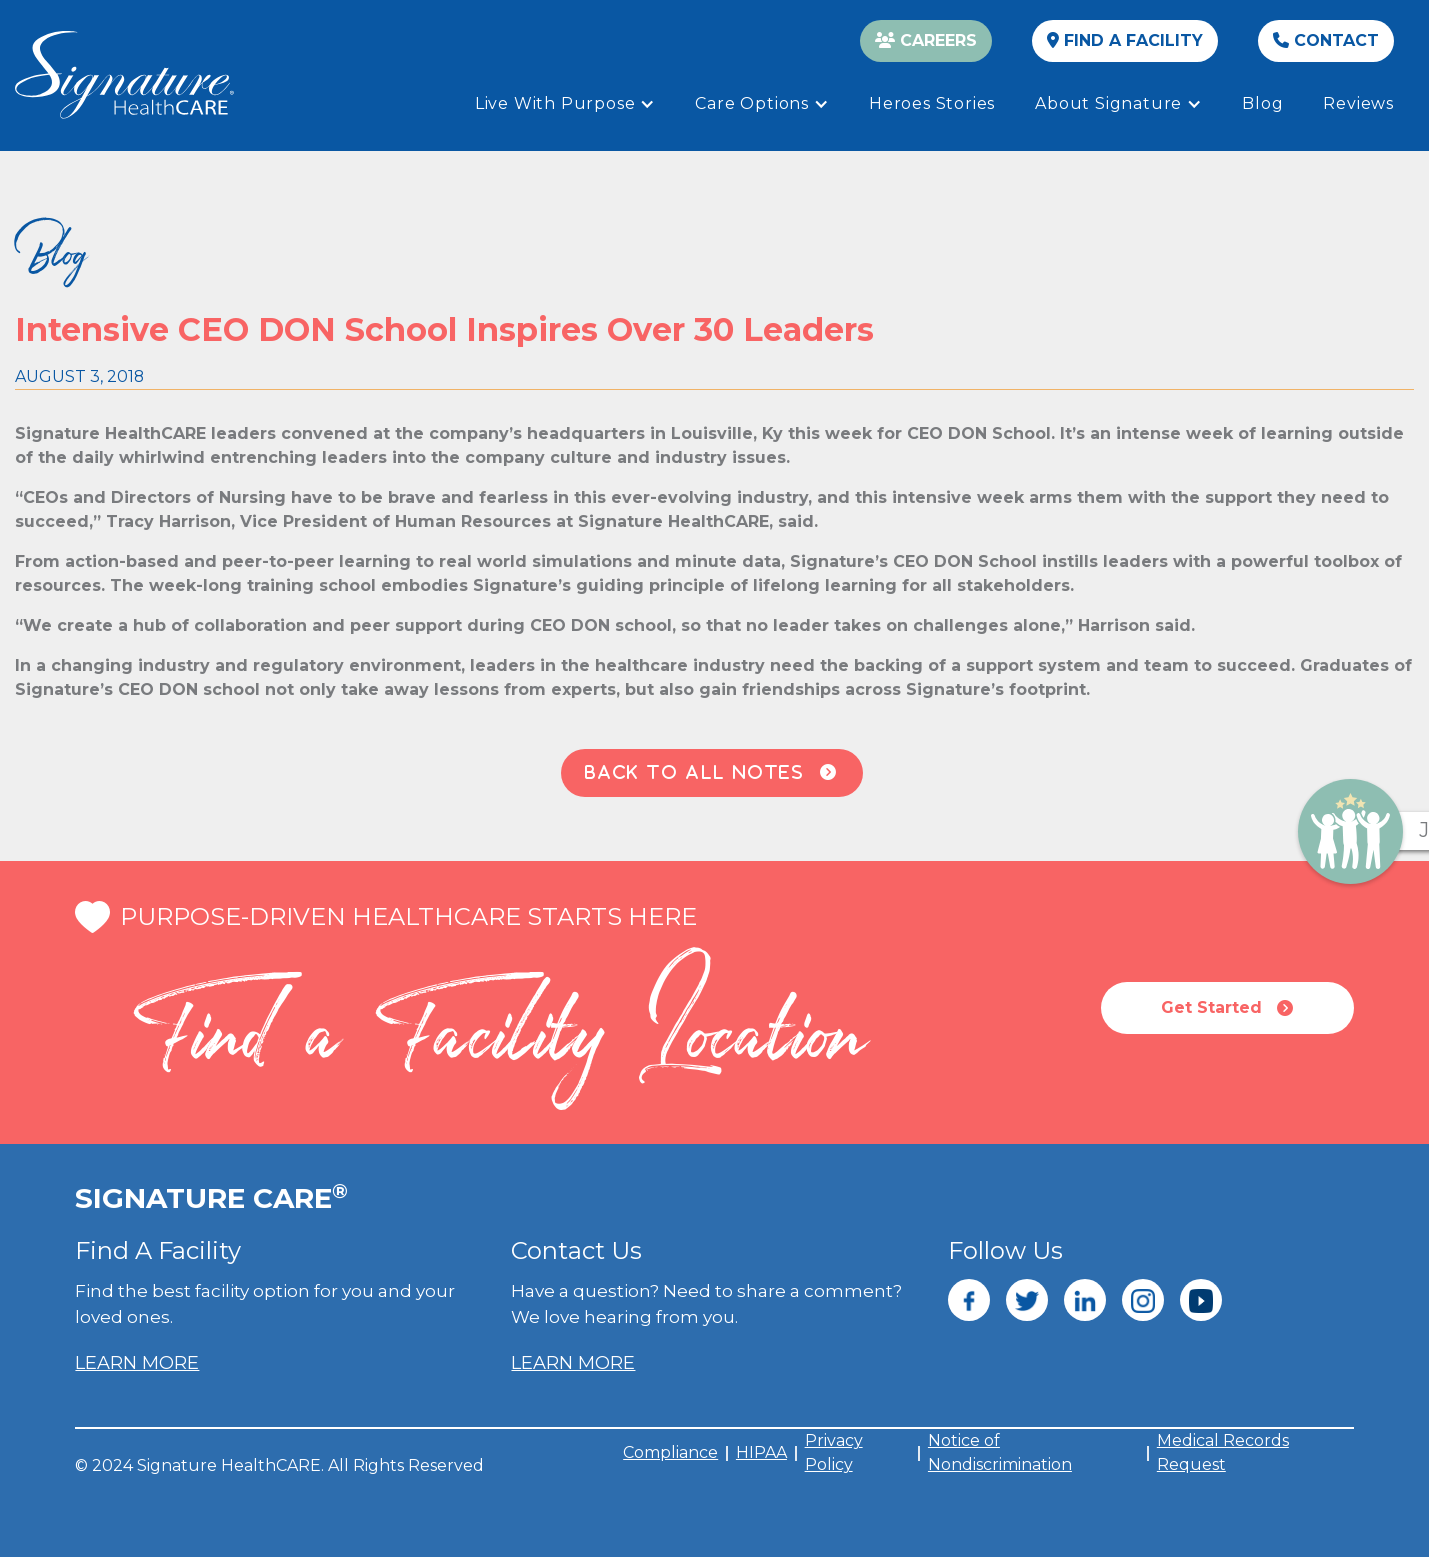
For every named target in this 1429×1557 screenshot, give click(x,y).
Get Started (1227, 1008)
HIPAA (761, 1452)
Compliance (670, 1452)
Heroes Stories (932, 103)
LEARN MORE (137, 1363)
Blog (1262, 103)
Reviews (1358, 103)
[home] (124, 75)
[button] (565, 104)
